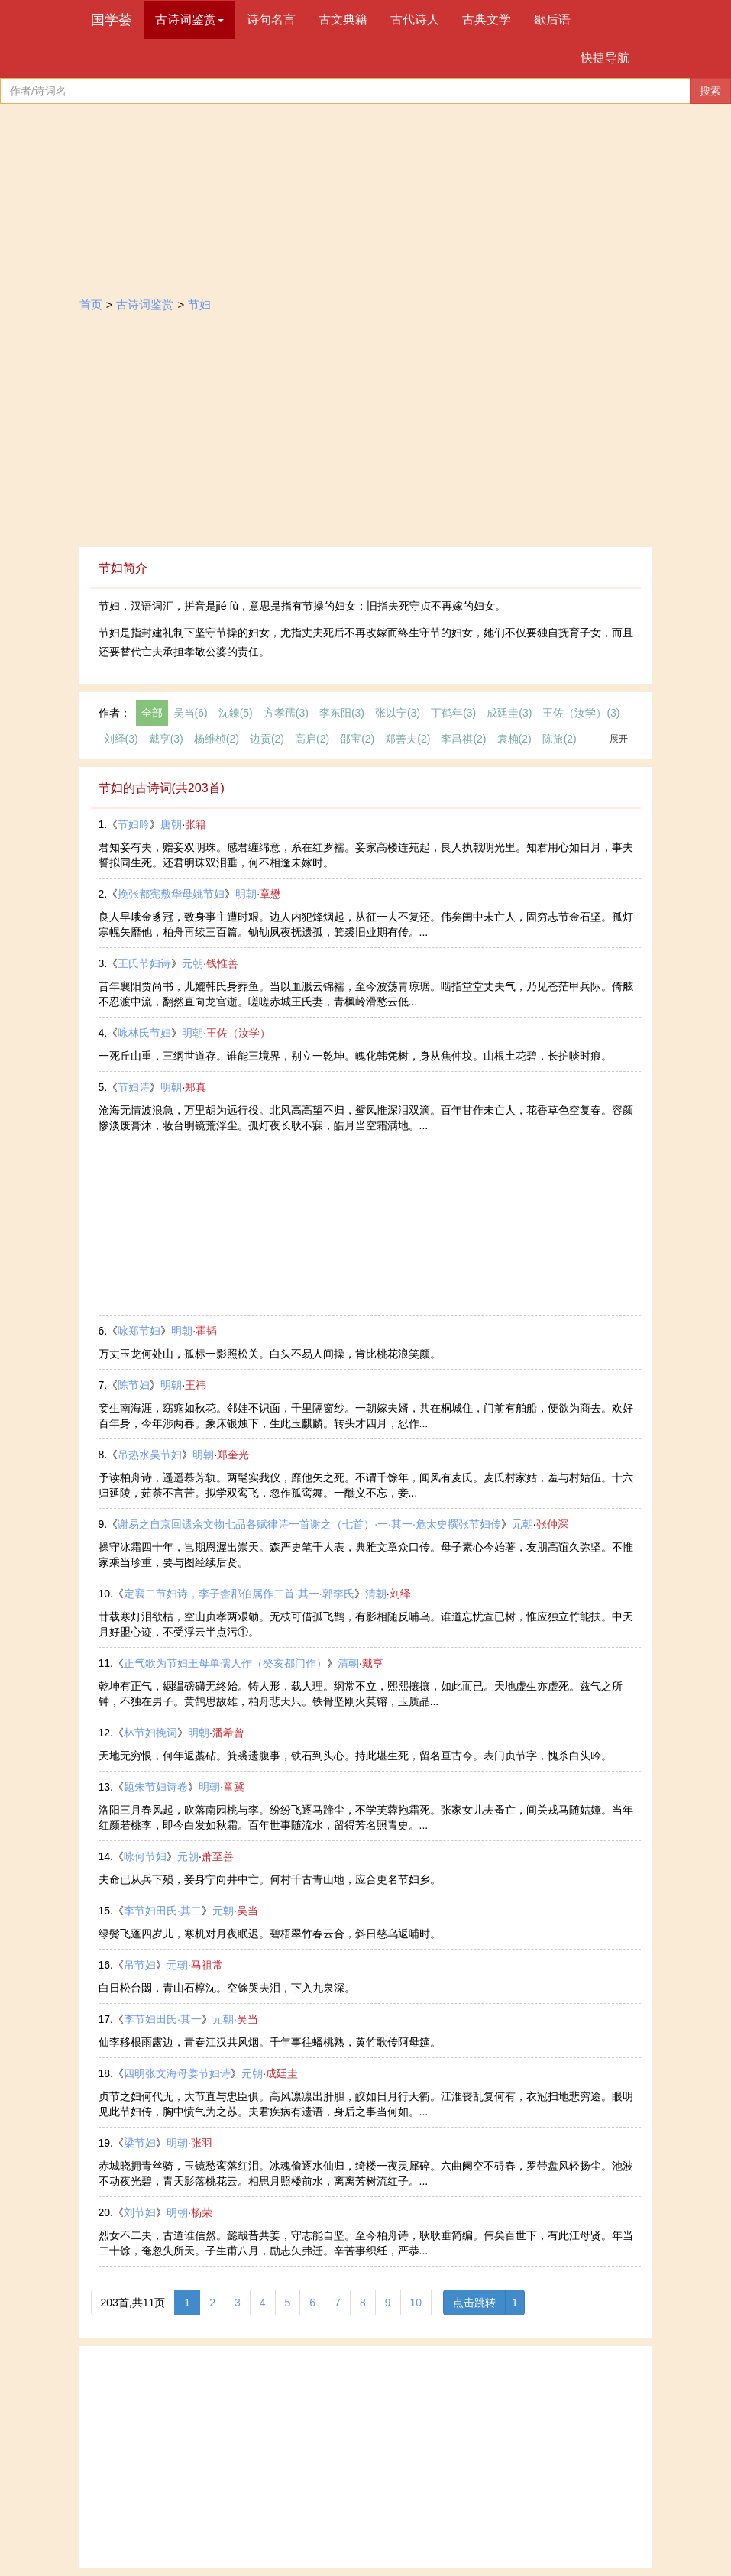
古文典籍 (343, 19)
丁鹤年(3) (453, 713)
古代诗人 (414, 19)
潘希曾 (228, 1733)
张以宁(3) (397, 713)
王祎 (195, 1385)
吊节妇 (140, 1965)
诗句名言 (271, 19)
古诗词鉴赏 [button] (189, 19)
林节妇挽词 (150, 1733)
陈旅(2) (559, 739)
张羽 (201, 2143)
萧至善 (218, 1856)
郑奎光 (233, 1454)
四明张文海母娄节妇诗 (177, 2073)
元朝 (192, 963)
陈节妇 (134, 1385)
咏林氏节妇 (144, 1033)
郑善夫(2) (407, 739)
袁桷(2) (514, 739)
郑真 (195, 1087)
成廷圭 (282, 2073)
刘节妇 (140, 2212)
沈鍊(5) (235, 713)
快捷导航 (605, 57)
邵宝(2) (357, 739)
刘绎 (400, 1593)
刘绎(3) (121, 739)
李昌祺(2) (463, 739)
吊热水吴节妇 (150, 1454)
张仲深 (552, 1524)
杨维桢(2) (216, 739)
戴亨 (372, 1663)
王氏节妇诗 (144, 963)
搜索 (710, 91)
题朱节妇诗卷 (156, 1787)
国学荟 (111, 20)
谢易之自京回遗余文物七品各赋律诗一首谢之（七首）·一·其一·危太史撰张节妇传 (309, 1524)
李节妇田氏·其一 (163, 2019)
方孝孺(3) (286, 713)
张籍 (195, 824)
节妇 (199, 304)
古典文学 (486, 19)
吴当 (247, 1910)
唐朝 (171, 824)
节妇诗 (134, 1087)
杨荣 (201, 2212)
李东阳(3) (341, 713)
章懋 (270, 894)
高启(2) (312, 739)
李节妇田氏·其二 (163, 1910)
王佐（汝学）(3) (580, 713)
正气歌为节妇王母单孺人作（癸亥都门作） (225, 1663)
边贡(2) (267, 739)
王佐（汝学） (238, 1033)
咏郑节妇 (139, 1331)
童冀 (233, 1787)
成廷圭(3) (509, 713)
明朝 (246, 894)
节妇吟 (134, 824)
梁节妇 (140, 2143)
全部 (152, 713)
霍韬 (206, 1331)
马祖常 (207, 1965)
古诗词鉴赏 (144, 304)
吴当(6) (190, 713)
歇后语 (552, 19)
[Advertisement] (366, 432)
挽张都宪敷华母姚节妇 (171, 894)
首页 (90, 304)
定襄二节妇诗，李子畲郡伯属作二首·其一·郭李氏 (239, 1593)
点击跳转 (474, 2302)
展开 (619, 738)
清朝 (376, 1593)
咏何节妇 (145, 1856)
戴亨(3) (166, 739)
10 (416, 2302)
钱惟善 (222, 963)
